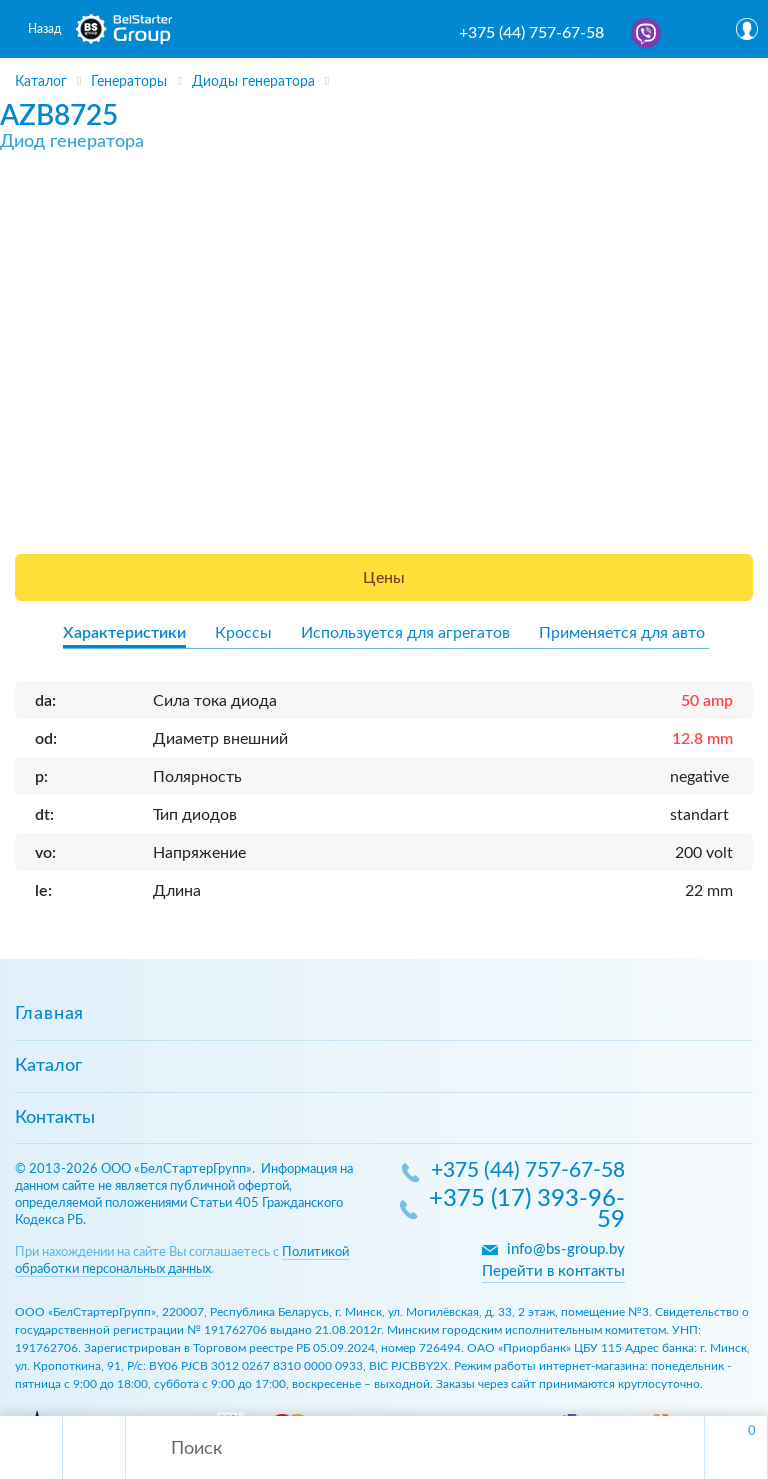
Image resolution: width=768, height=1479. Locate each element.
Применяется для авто (622, 633)
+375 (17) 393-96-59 (527, 1210)
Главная (49, 1014)
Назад (44, 29)
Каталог (48, 1066)
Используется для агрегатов (405, 633)
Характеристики (124, 633)
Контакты (55, 1118)
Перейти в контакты (553, 1271)
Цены (384, 578)
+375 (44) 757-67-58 (531, 33)
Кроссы (243, 633)
